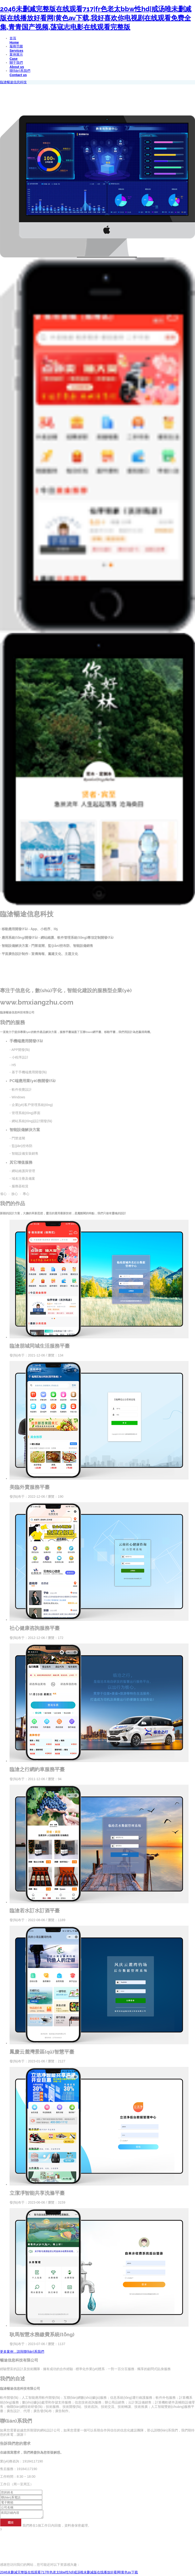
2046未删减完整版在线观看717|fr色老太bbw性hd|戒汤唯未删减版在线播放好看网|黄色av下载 (69, 2574)
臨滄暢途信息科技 (13, 82)
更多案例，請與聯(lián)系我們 (22, 2351)
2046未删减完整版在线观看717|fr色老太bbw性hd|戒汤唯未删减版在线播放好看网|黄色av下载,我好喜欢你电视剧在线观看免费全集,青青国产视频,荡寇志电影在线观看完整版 (95, 18)
